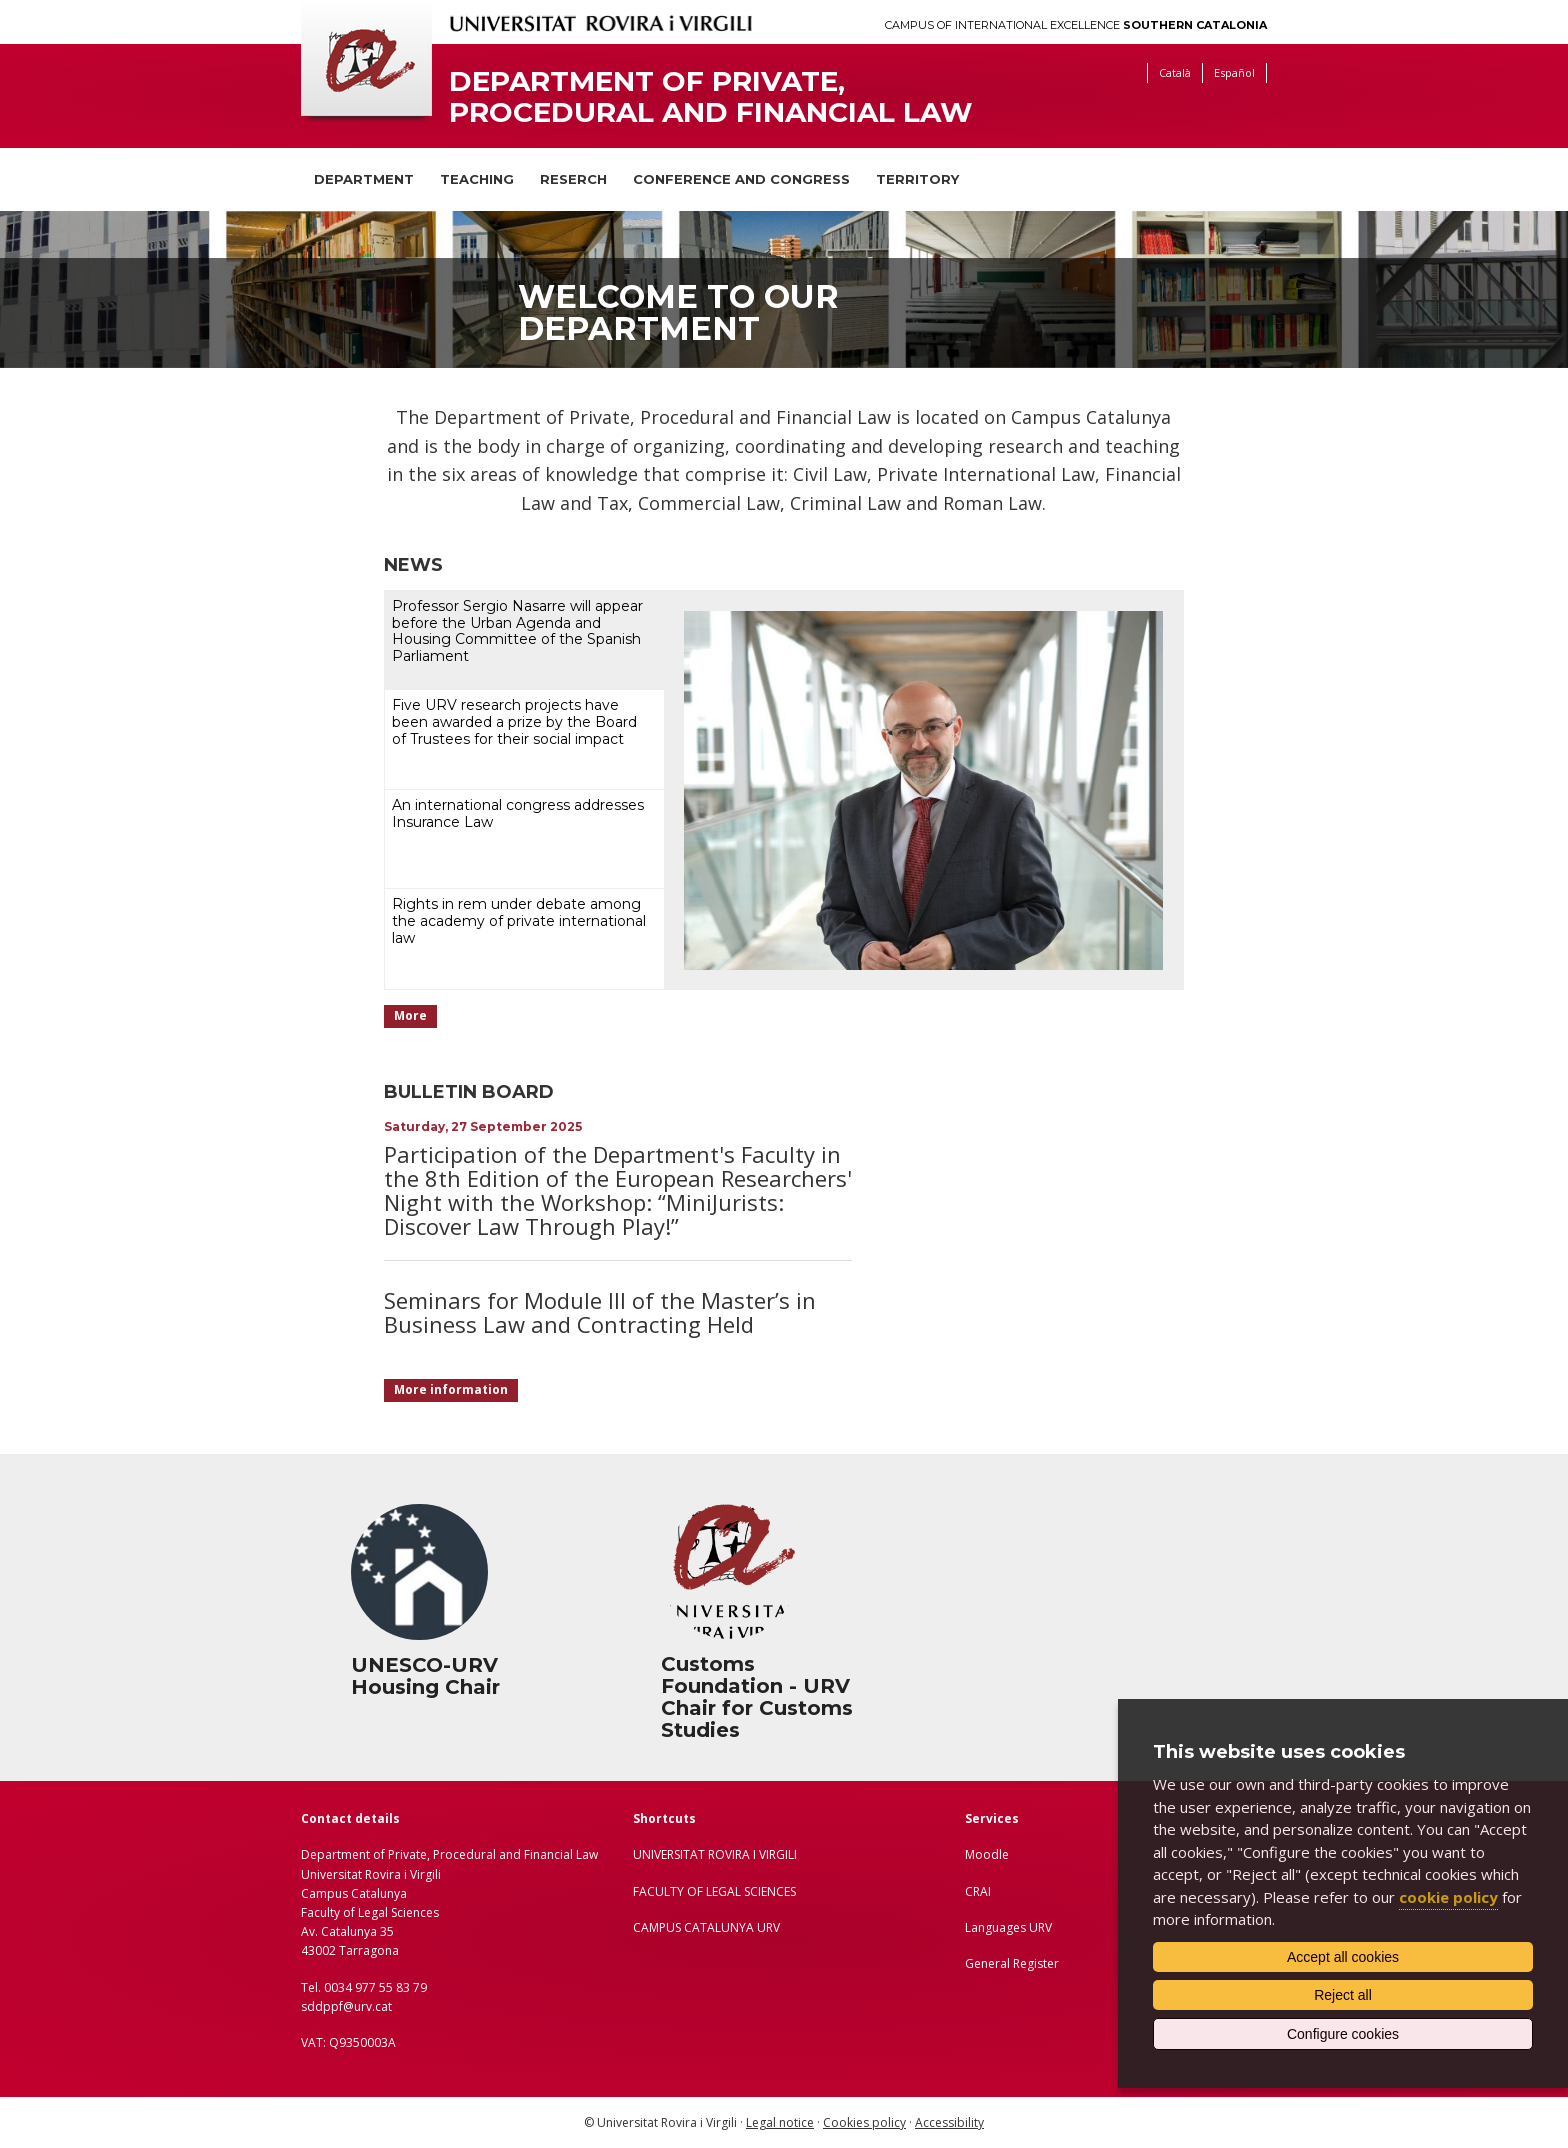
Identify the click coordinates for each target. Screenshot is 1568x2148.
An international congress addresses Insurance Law (518, 813)
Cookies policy (864, 2122)
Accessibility (949, 2122)
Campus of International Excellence (1076, 25)
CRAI (978, 1891)
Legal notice (780, 2122)
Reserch (573, 179)
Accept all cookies (1343, 1957)
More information (451, 1389)
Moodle (987, 1854)
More (410, 1015)
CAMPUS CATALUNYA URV (706, 1927)
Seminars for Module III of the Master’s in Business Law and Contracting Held (600, 1312)
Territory (917, 179)
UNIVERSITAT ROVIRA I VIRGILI (715, 1854)
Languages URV (1008, 1927)
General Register (1012, 1963)
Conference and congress (741, 179)
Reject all (1343, 1995)
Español (1234, 72)
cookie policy (1448, 1897)
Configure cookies (1343, 2034)
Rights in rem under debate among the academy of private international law (519, 921)
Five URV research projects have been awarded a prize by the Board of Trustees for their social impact (514, 722)
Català (1175, 72)
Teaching (477, 179)
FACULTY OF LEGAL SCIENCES (714, 1891)
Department (364, 179)
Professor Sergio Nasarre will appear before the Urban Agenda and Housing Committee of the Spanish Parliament (517, 631)
